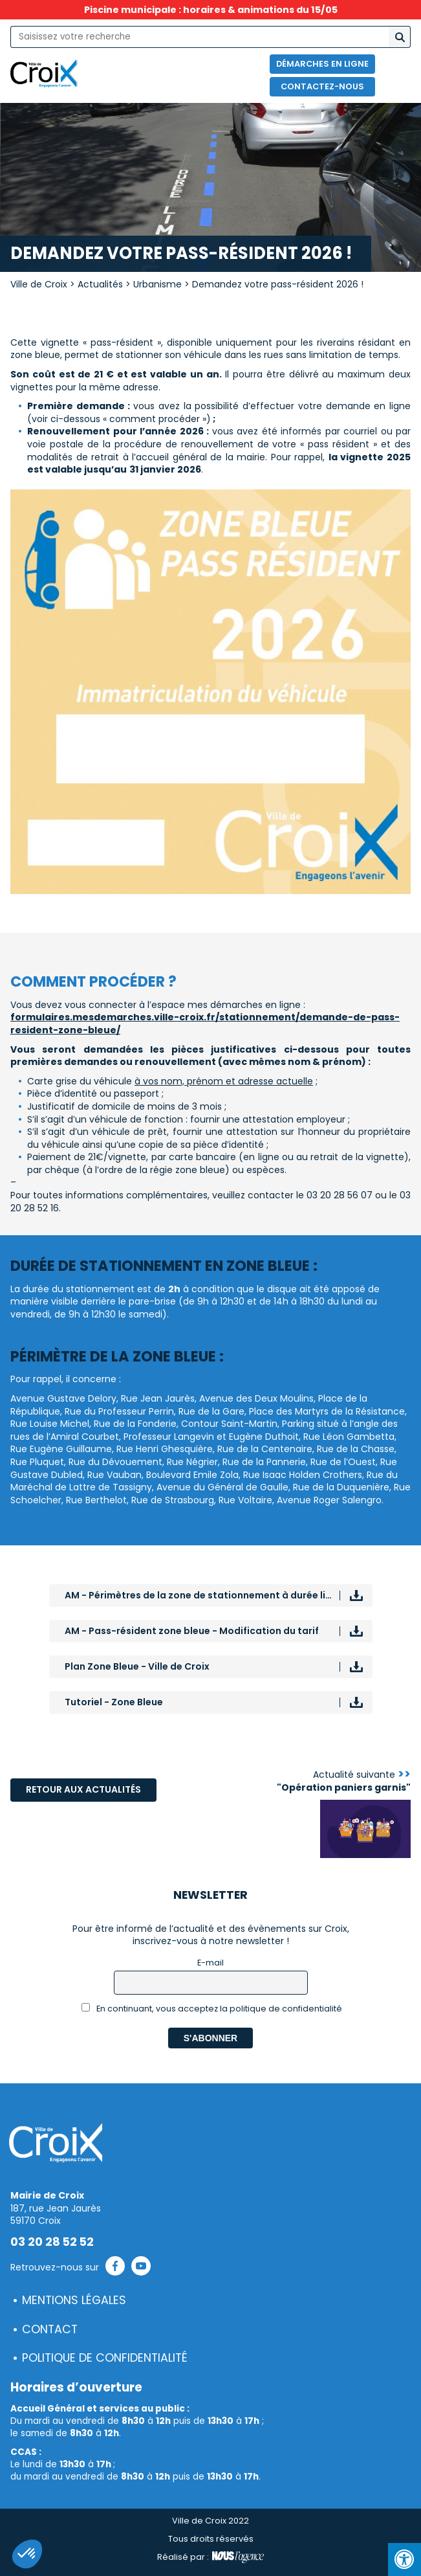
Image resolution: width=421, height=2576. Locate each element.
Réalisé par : (210, 2557)
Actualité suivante (344, 1781)
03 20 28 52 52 (52, 2242)
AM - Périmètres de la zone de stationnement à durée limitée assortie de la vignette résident (218, 1595)
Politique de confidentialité (105, 2358)
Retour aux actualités (83, 1789)
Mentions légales (74, 2300)
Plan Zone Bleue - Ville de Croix (137, 1666)
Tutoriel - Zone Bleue (114, 1702)
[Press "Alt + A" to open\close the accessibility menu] (404, 2559)
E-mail (210, 1962)
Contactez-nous (322, 86)
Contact (50, 2329)
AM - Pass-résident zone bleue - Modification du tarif (192, 1630)
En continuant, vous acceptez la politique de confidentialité (211, 2008)
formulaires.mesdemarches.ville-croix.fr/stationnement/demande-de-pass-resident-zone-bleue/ (205, 1023)
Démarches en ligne (322, 63)
